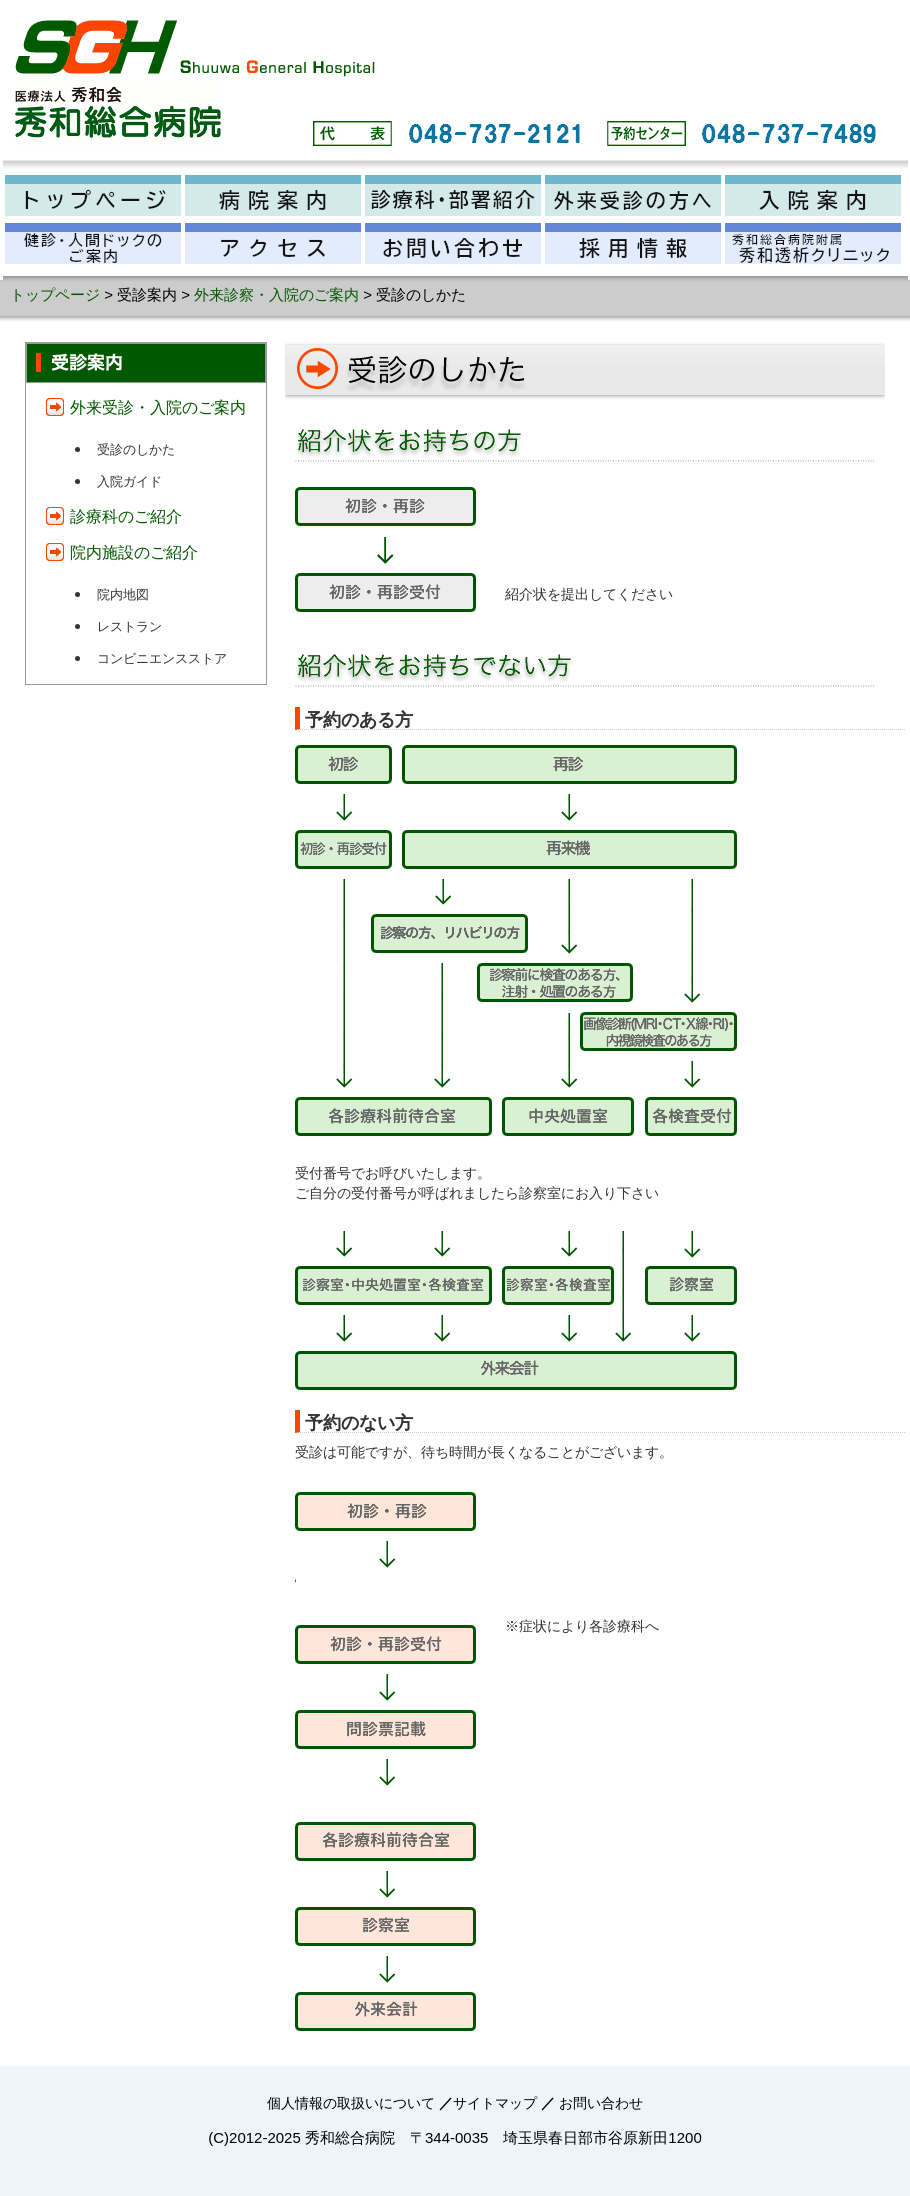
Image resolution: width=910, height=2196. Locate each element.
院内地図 (123, 594)
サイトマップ (495, 2103)
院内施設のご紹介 (134, 552)
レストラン (129, 626)
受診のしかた (136, 449)
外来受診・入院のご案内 (158, 407)
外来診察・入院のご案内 (276, 294)
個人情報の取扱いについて (351, 2103)
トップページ (55, 294)
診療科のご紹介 (126, 516)
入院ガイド (129, 481)
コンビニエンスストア (162, 658)
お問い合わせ (601, 2103)
